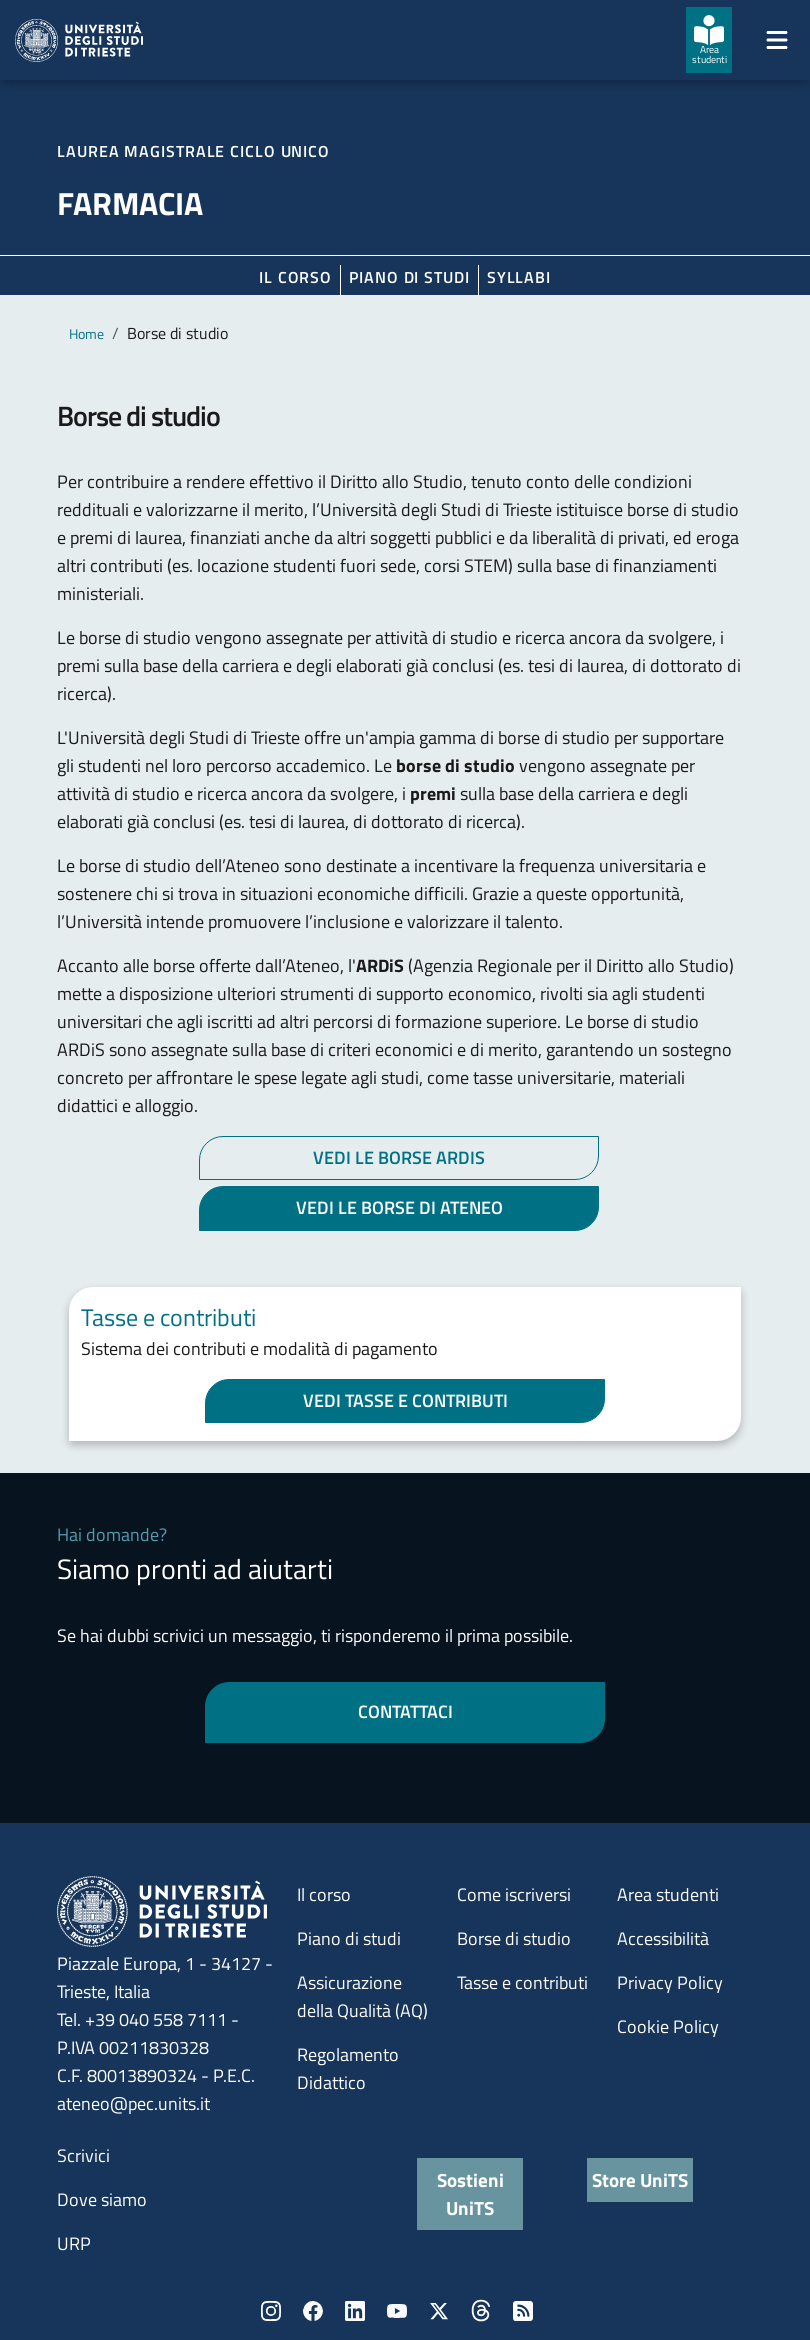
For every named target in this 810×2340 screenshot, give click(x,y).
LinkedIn (355, 2311)
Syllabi (519, 277)
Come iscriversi (514, 1894)
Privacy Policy (670, 1982)
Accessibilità (663, 1938)
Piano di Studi (409, 277)
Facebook (313, 2311)
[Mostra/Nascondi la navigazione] (777, 40)
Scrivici (83, 2155)
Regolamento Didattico (348, 2068)
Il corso (295, 277)
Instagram (271, 2311)
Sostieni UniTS (470, 2193)
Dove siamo (102, 2199)
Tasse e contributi (522, 1982)
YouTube (397, 2311)
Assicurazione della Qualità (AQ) (362, 1996)
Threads (481, 2311)
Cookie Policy (668, 2026)
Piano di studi (349, 1938)
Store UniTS (640, 2179)
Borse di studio (514, 1938)
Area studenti (668, 1894)
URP (74, 2243)
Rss (523, 2311)
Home (86, 333)
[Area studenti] (709, 40)
